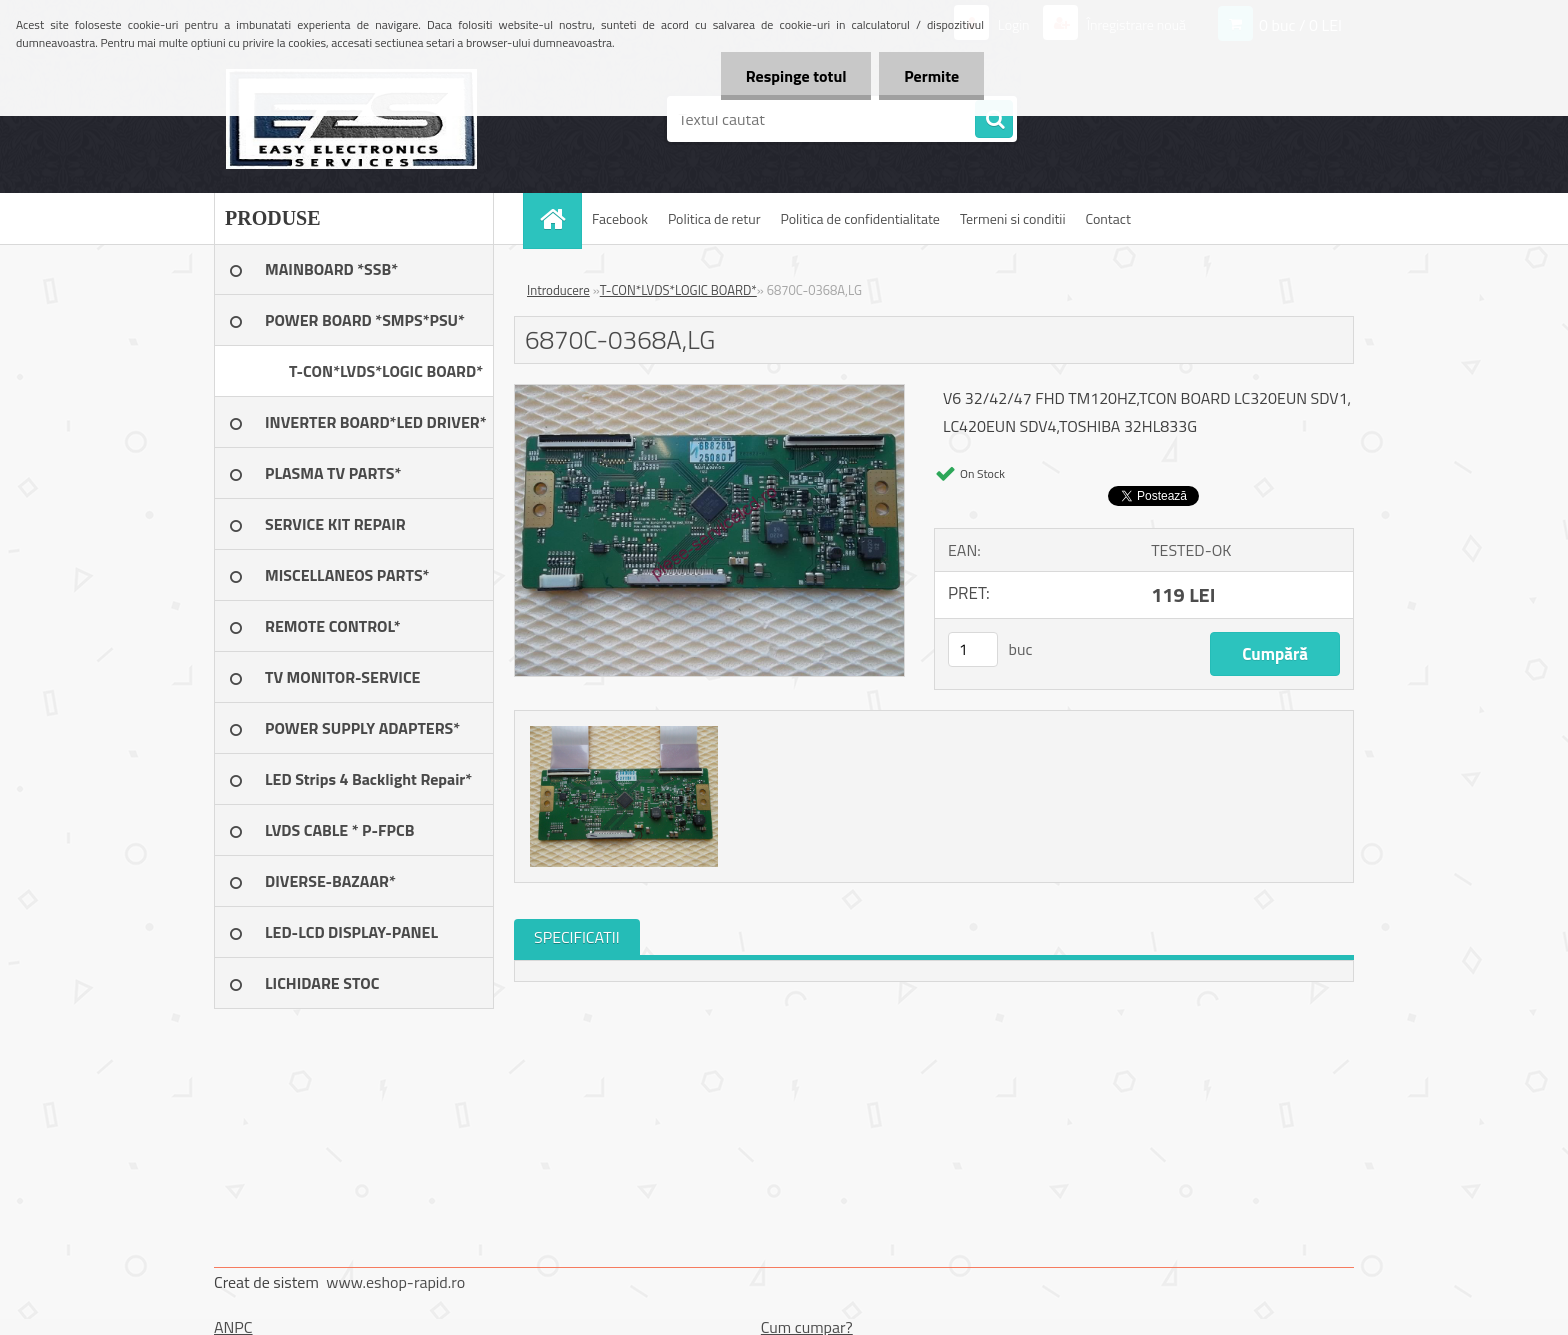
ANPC (233, 1327)
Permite (931, 76)
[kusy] (973, 649)
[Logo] (351, 119)
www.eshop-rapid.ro (395, 1282)
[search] (994, 120)
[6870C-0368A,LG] (709, 393)
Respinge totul (795, 76)
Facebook (620, 218)
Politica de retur (714, 218)
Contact (1108, 218)
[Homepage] (559, 218)
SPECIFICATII (577, 937)
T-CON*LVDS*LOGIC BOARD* (678, 290)
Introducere (558, 290)
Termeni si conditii (1013, 218)
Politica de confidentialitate (859, 218)
